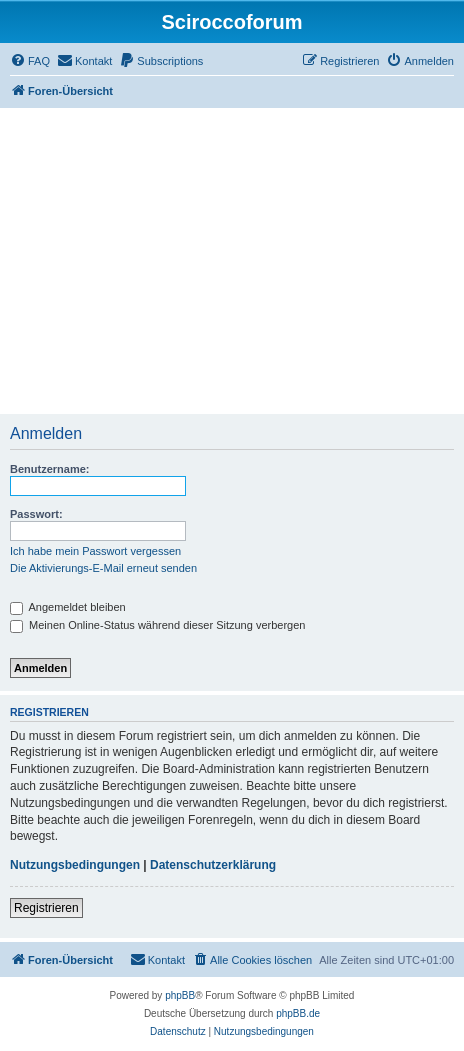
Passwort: (36, 514)
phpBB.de (298, 1013)
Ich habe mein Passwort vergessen (95, 551)
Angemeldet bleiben (68, 607)
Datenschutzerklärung (213, 865)
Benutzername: (49, 469)
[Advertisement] (232, 261)
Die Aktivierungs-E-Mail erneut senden (103, 568)
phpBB (180, 995)
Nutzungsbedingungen (75, 865)
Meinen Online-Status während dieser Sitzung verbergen (157, 625)
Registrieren (46, 908)
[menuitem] (30, 61)
